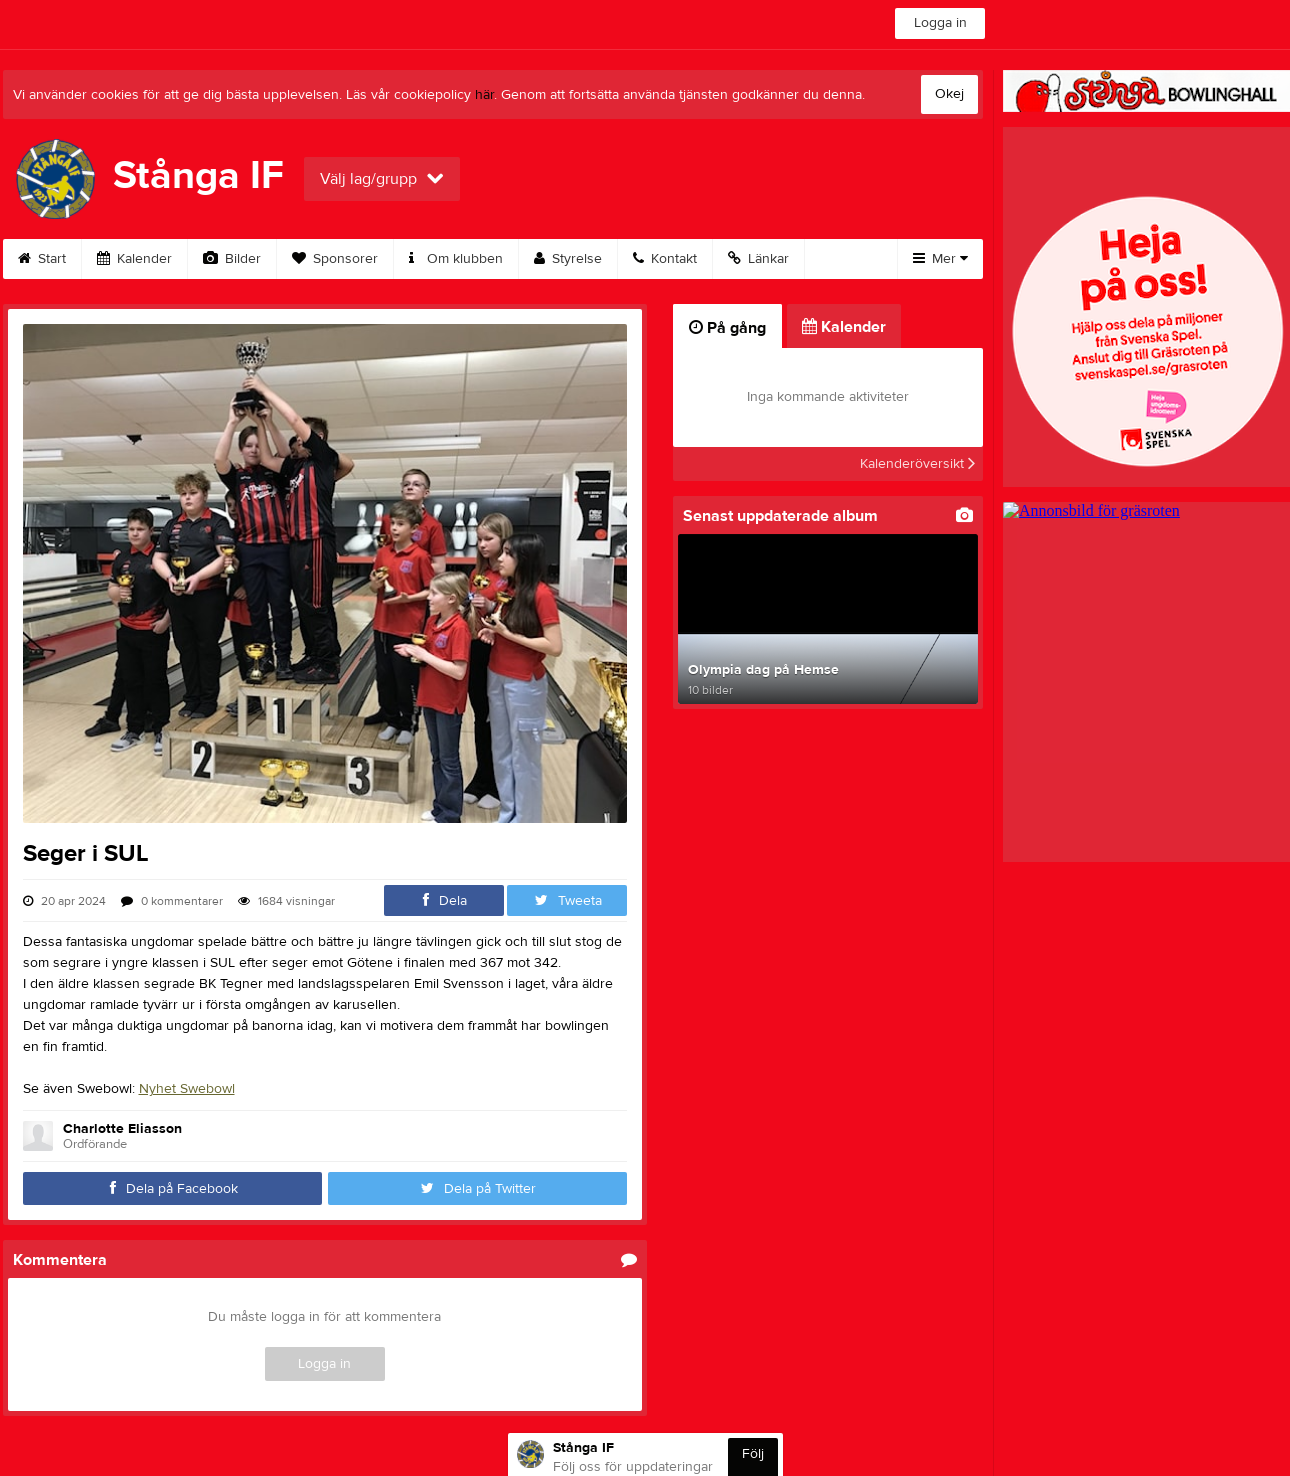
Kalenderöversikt (917, 464)
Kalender (134, 259)
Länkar (758, 259)
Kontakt (665, 259)
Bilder (232, 259)
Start (42, 259)
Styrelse (568, 259)
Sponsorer (335, 259)
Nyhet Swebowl (187, 1089)
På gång (727, 328)
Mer (940, 259)
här (484, 95)
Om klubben (456, 259)
